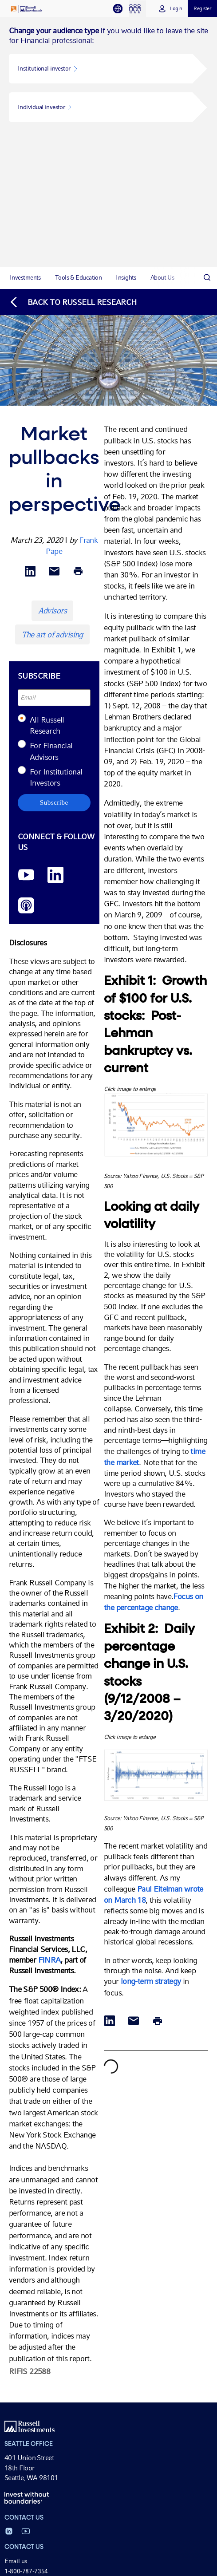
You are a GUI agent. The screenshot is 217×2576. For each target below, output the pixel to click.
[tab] (120, 8)
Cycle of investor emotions (39, 2473)
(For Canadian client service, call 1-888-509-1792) (71, 2331)
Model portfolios (26, 2392)
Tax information (25, 2412)
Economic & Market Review (41, 2524)
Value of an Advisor (29, 2463)
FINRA (49, 1710)
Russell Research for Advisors (43, 2544)
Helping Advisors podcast (37, 2554)
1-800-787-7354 (26, 2321)
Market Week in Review (35, 2534)
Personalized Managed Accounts (47, 2402)
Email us (15, 2311)
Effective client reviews (34, 2453)
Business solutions (28, 2443)
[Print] (78, 322)
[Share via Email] (54, 322)
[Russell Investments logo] (26, 9)
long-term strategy (151, 1731)
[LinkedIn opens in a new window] (55, 625)
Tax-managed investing (35, 2382)
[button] (101, 68)
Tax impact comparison (35, 2483)
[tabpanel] (108, 142)
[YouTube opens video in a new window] (26, 625)
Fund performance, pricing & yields (51, 2362)
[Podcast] (26, 656)
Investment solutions (31, 2372)
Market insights (25, 2514)
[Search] (207, 27)
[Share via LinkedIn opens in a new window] (30, 322)
